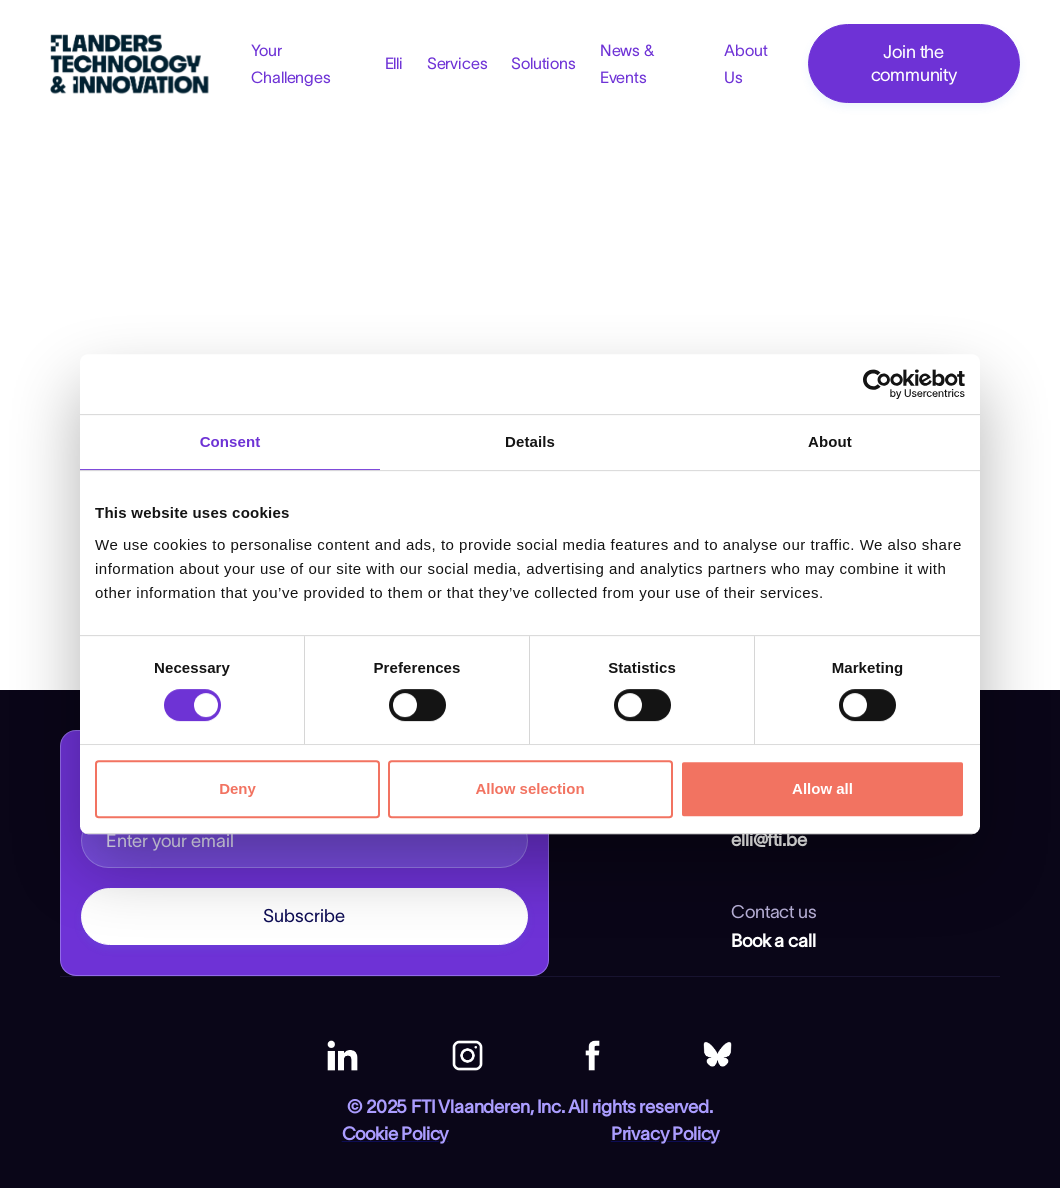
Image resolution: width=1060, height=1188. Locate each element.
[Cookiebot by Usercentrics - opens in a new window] (877, 384)
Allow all (822, 788)
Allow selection (529, 788)
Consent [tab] (230, 441)
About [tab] (830, 441)
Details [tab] (530, 441)
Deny (237, 788)
